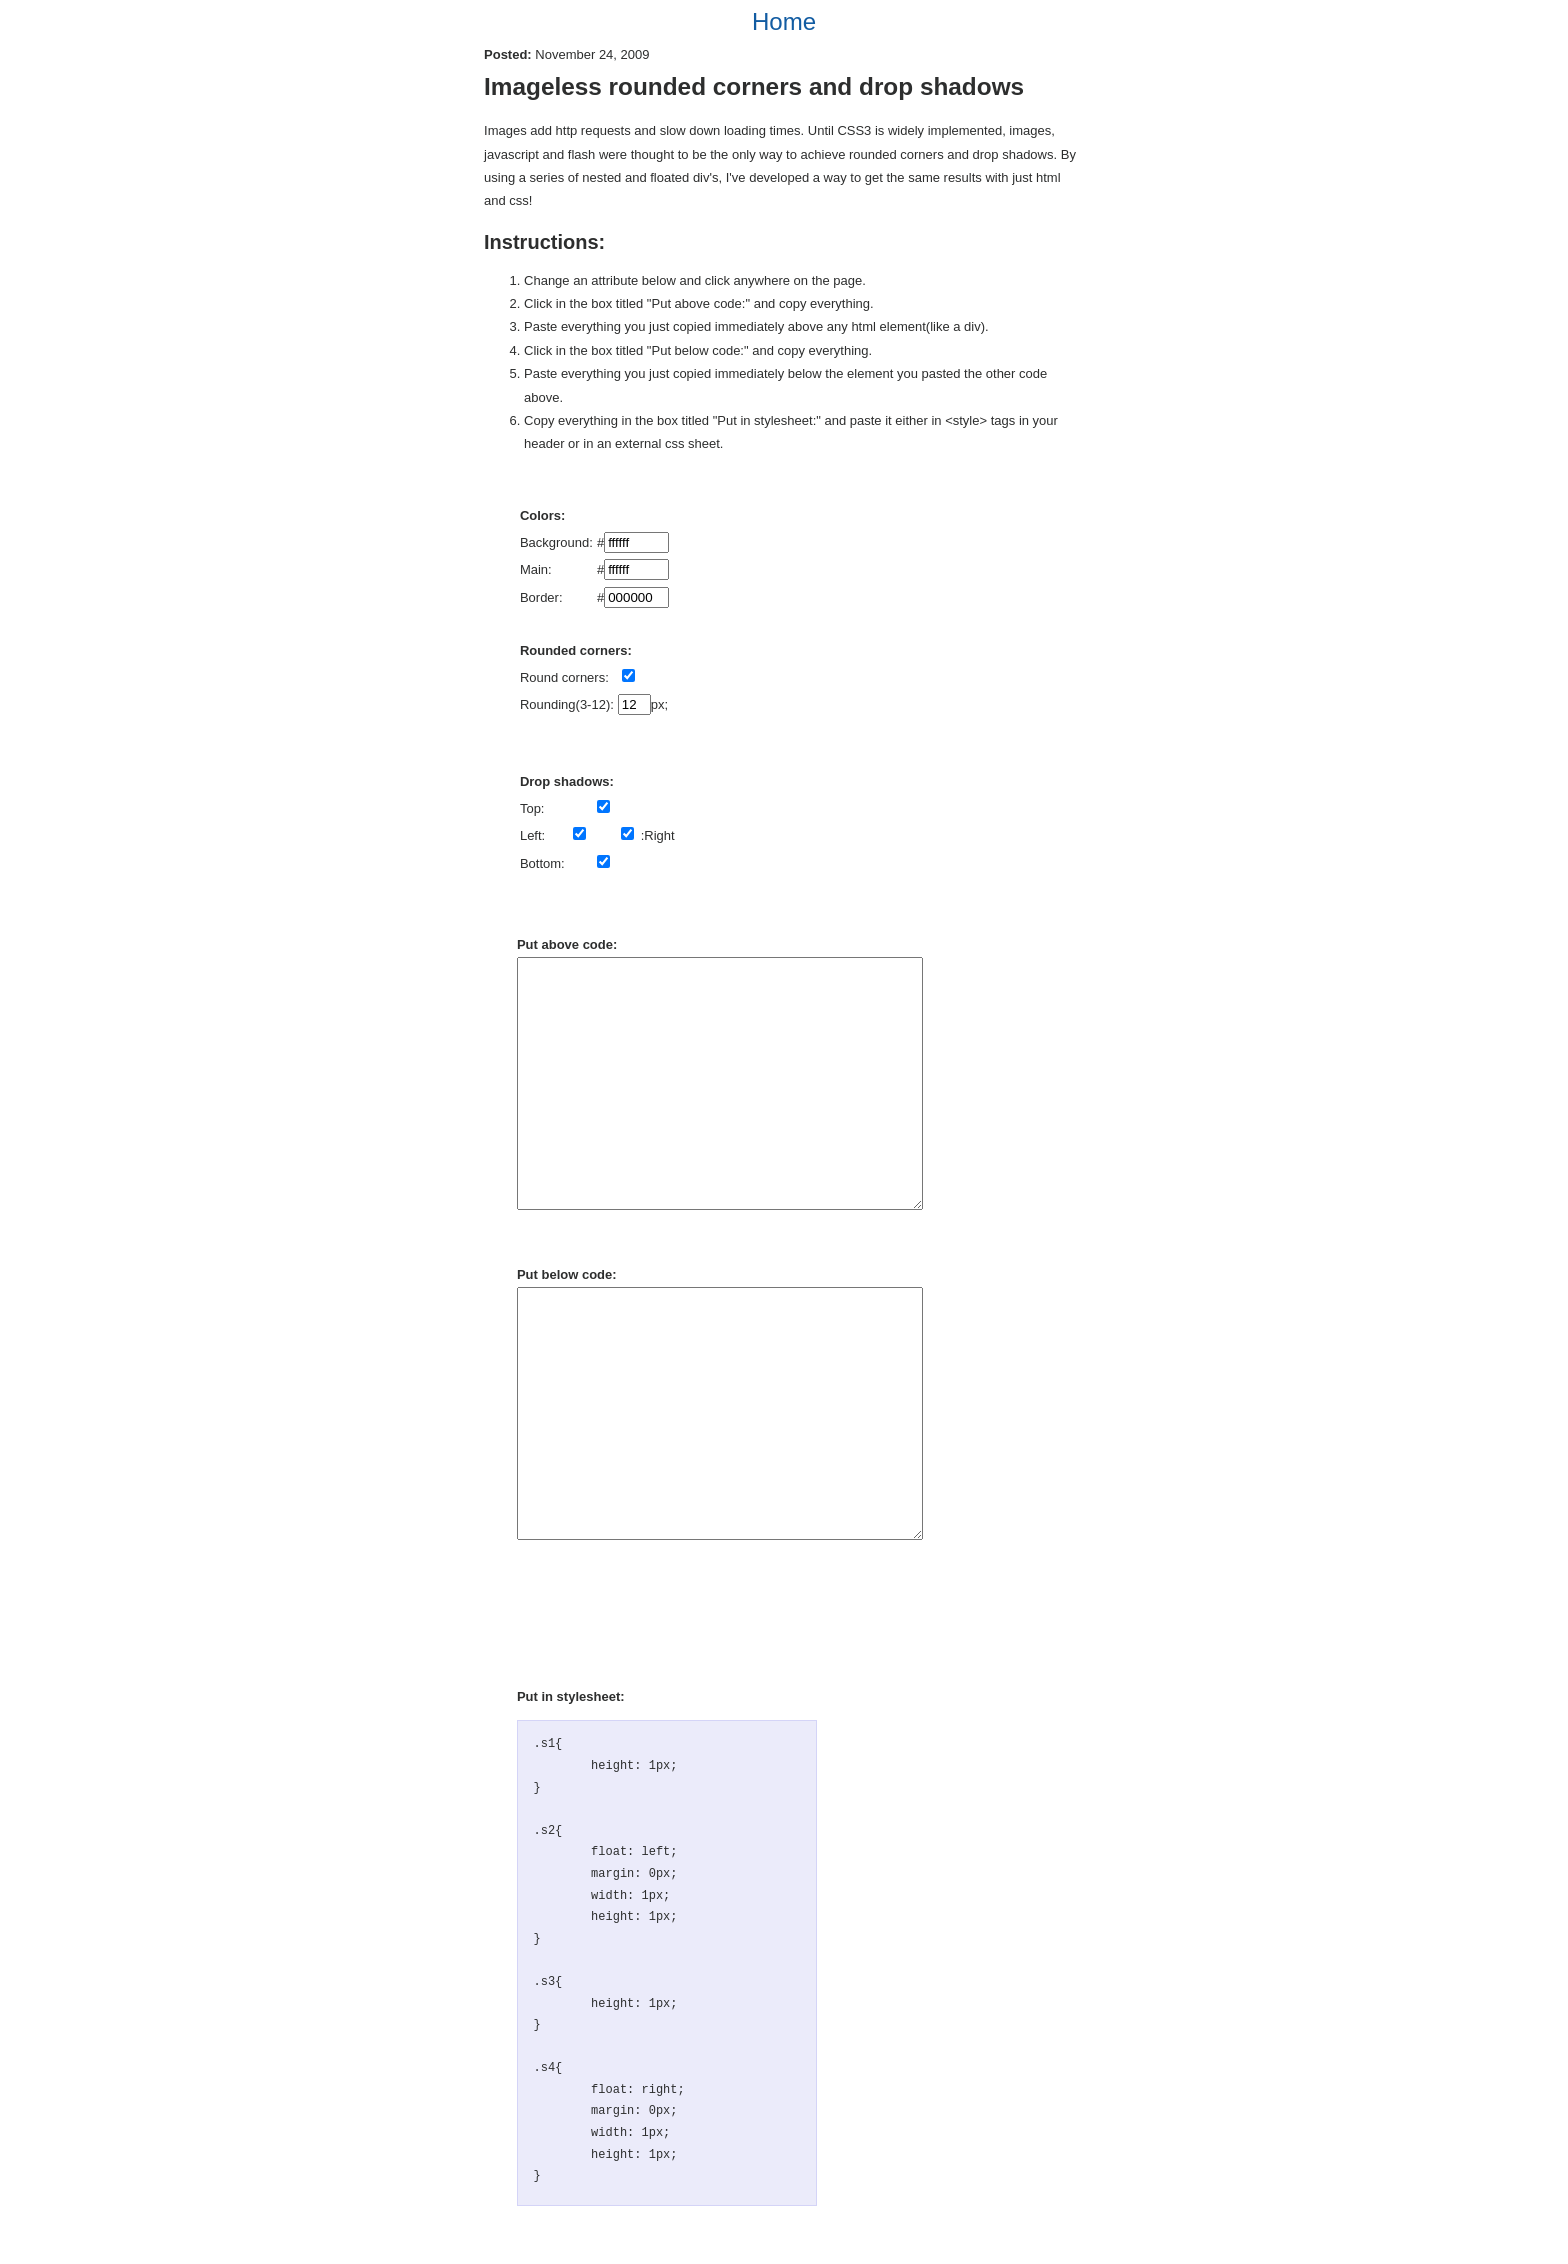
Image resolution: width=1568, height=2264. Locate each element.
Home (784, 21)
